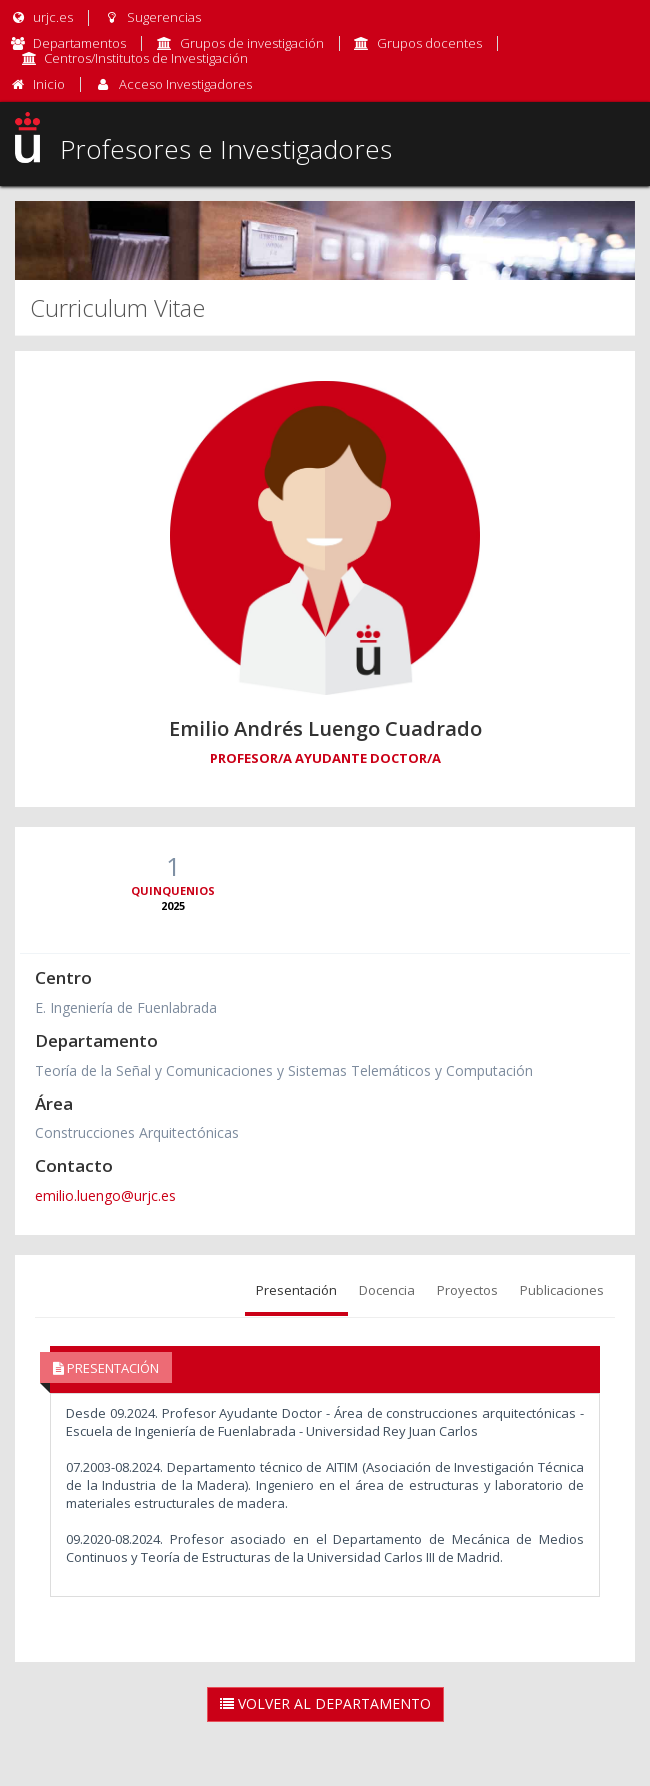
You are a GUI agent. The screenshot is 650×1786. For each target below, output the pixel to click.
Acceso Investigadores (185, 84)
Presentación (296, 1290)
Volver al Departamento (325, 1703)
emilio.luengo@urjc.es (105, 1195)
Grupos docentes (429, 43)
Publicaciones (562, 1290)
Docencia (387, 1290)
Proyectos (467, 1290)
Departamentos (79, 43)
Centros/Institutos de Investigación (146, 58)
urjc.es (41, 17)
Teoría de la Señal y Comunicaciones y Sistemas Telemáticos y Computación (284, 1070)
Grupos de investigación (252, 43)
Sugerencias (151, 17)
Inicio (49, 84)
